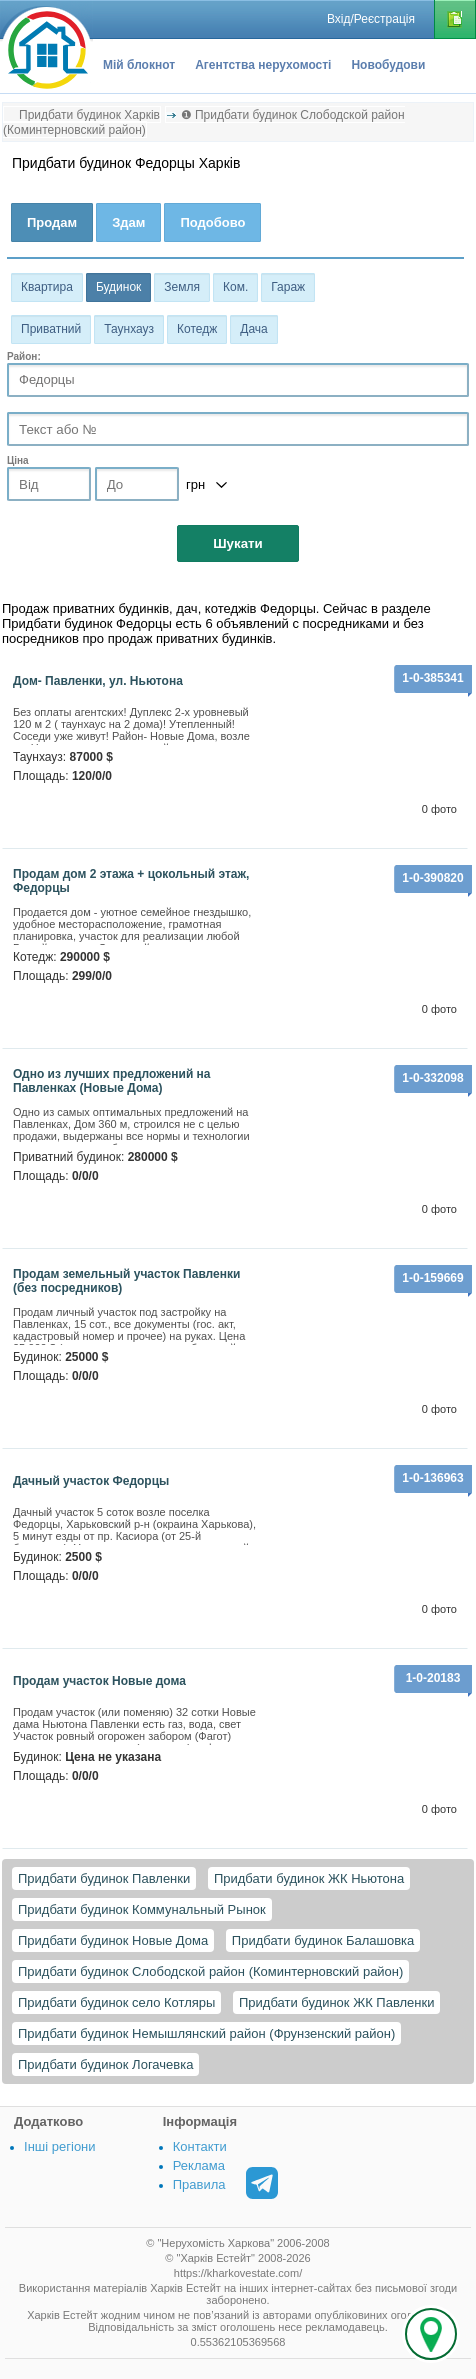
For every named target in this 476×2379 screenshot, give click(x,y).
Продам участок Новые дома (99, 1681)
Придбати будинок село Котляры (116, 2002)
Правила (199, 2184)
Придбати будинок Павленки (104, 1878)
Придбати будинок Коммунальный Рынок (142, 1909)
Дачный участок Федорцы (91, 1481)
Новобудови (388, 65)
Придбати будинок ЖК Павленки (336, 2002)
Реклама (199, 2165)
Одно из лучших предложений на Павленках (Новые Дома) (112, 1081)
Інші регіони (59, 2146)
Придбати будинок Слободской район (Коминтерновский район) (210, 1971)
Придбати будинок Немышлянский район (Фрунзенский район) (206, 2033)
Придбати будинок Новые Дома (113, 1940)
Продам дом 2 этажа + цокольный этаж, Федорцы (131, 881)
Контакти (200, 2146)
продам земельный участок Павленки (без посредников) (126, 1281)
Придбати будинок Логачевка (105, 2064)
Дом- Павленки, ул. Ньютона (98, 681)
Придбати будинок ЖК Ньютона (309, 1878)
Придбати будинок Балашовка (323, 1940)
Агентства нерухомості (263, 65)
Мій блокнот (139, 65)
